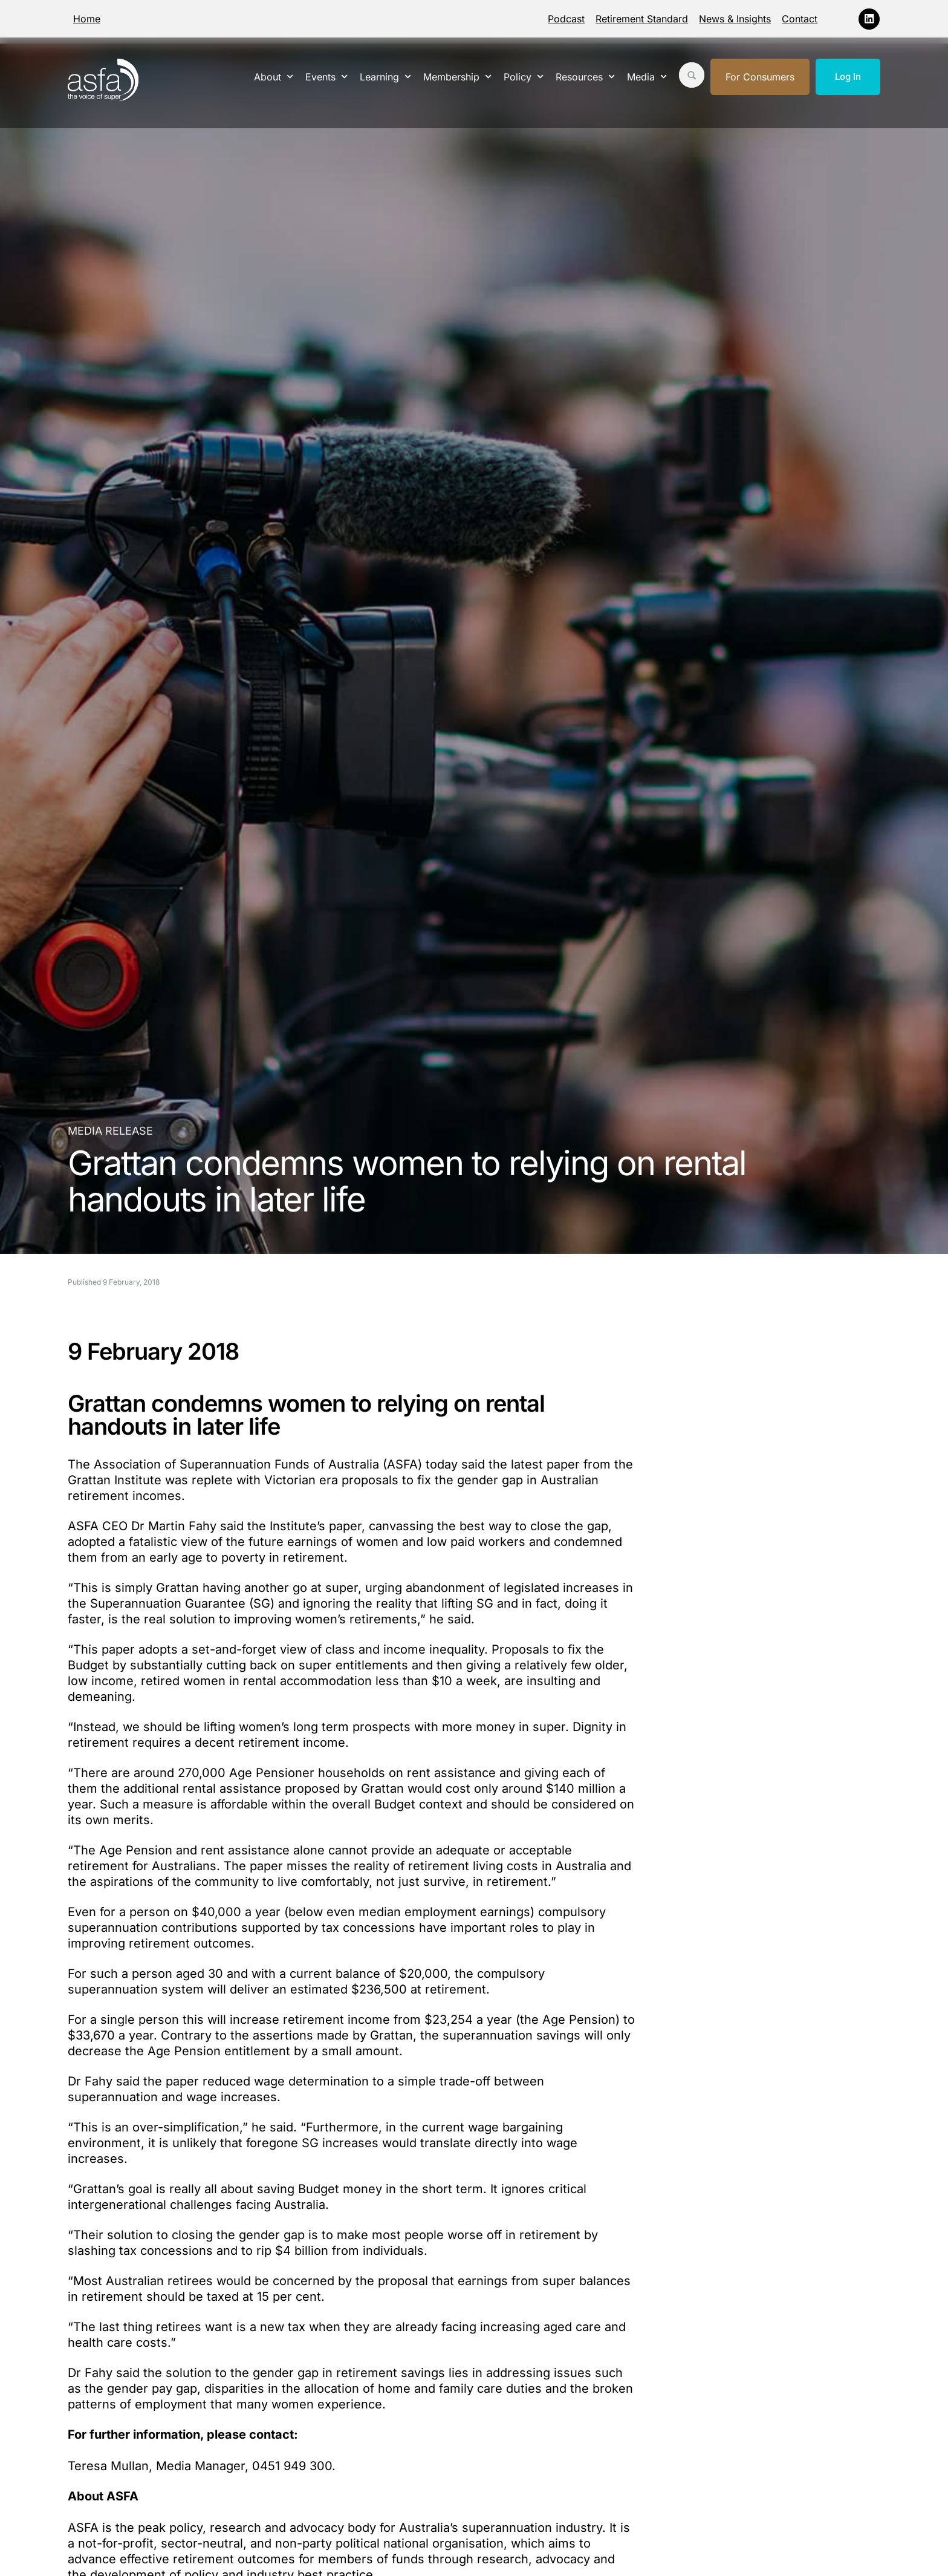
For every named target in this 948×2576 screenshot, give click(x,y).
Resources (585, 76)
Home (86, 19)
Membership (457, 76)
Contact (799, 19)
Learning (385, 76)
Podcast (566, 19)
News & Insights (735, 19)
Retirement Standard (642, 19)
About (273, 76)
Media (647, 76)
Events (326, 76)
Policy (524, 76)
